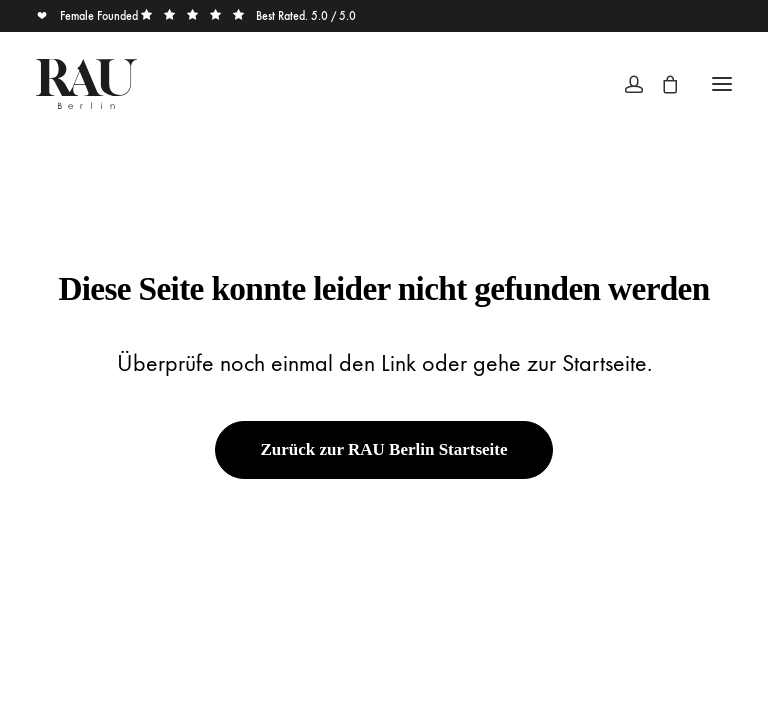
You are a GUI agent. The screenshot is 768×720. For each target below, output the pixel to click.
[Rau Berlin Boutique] (86, 84)
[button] (722, 84)
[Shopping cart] (661, 84)
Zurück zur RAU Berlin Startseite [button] (383, 449)
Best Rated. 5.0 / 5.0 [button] (248, 16)
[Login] (625, 84)
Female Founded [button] (88, 16)
